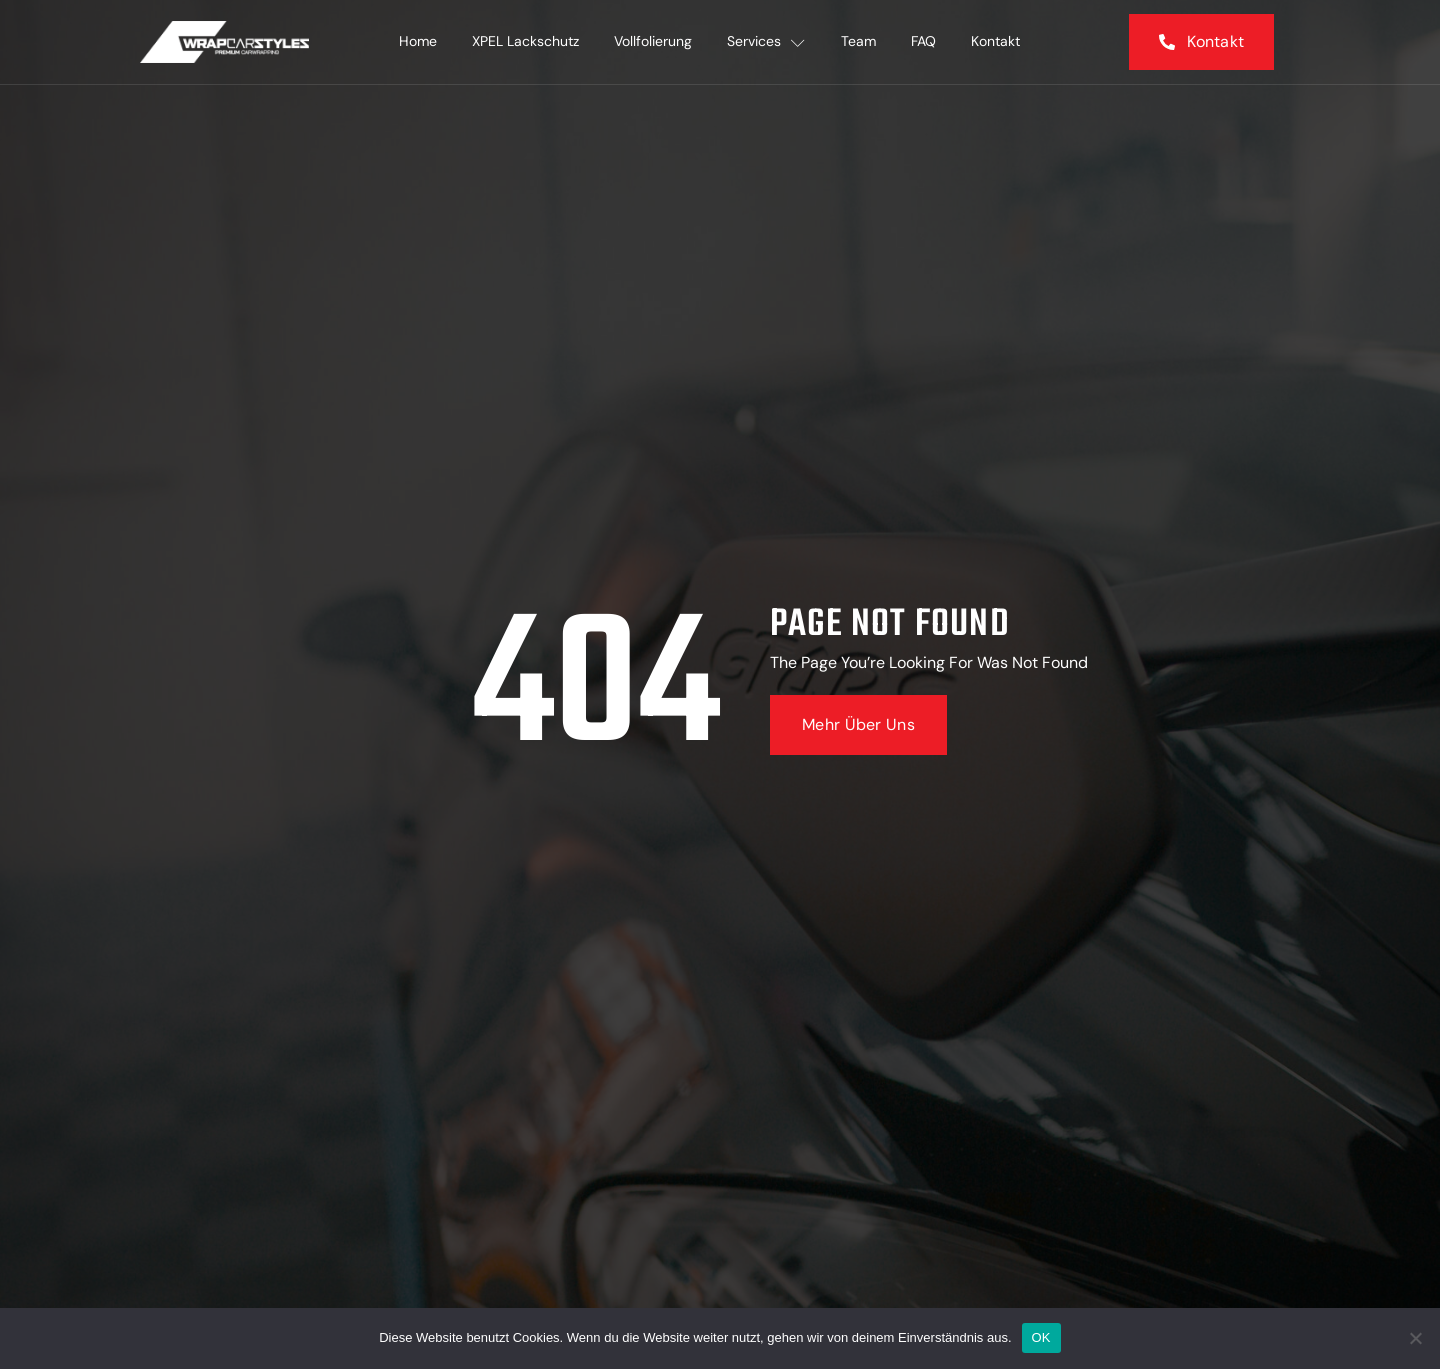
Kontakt (998, 42)
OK (1041, 1337)
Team (859, 42)
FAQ (925, 42)
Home (416, 42)
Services (767, 42)
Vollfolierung (653, 42)
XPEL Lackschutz (524, 42)
